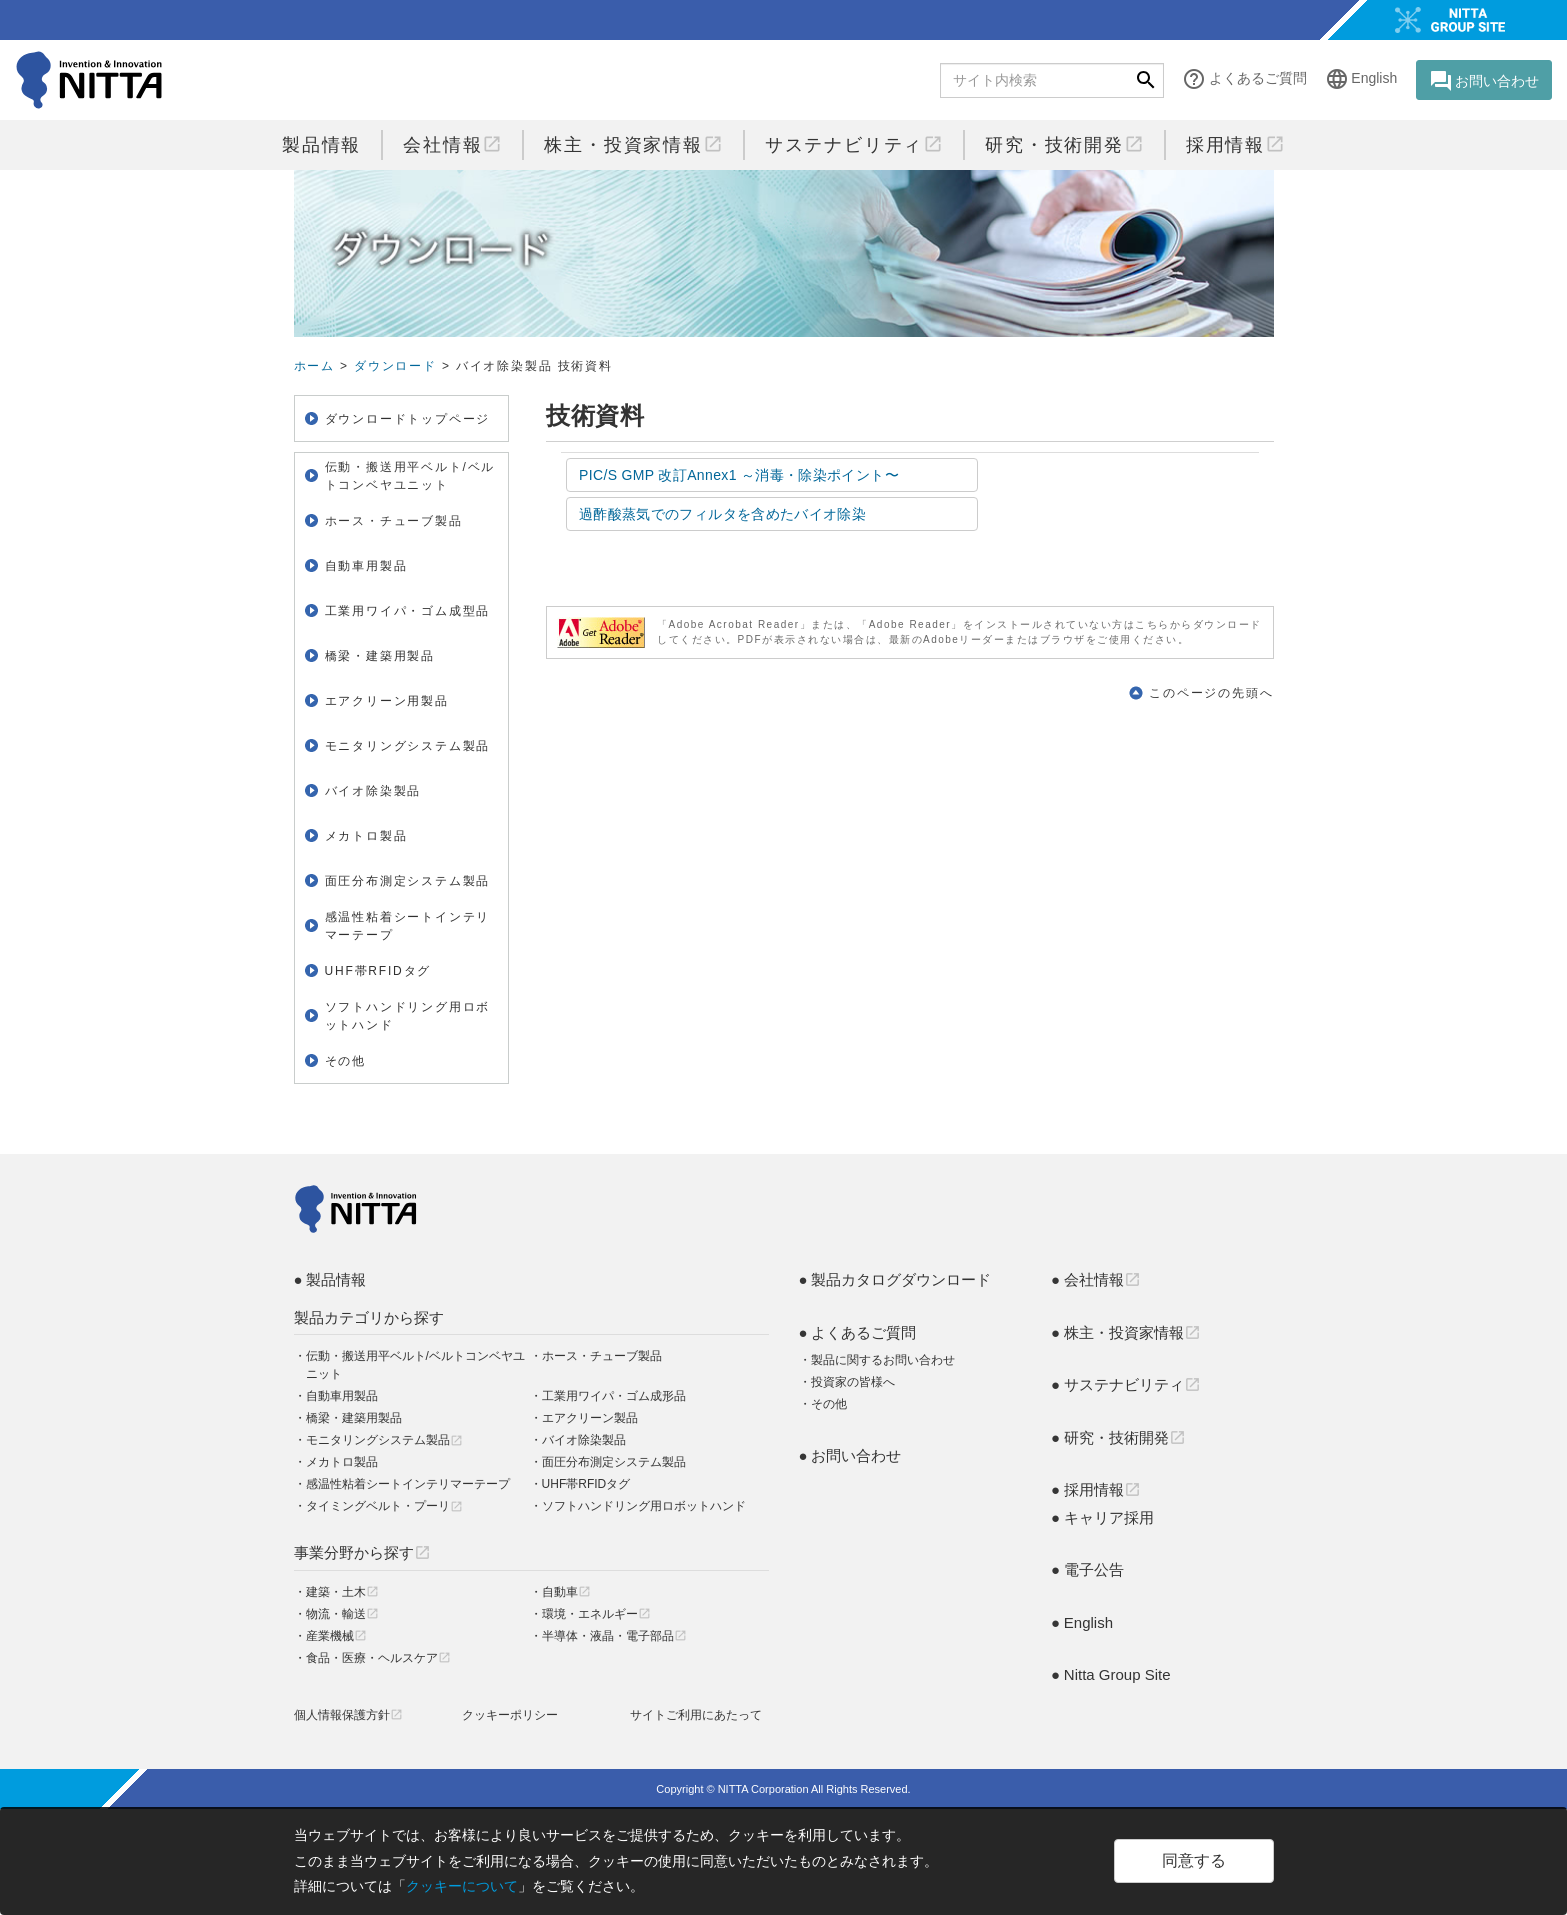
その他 (345, 1061)
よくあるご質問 (1244, 79)
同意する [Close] (1194, 1860)
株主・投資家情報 (633, 144)
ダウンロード (395, 366)
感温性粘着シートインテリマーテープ (408, 926)
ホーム (314, 366)
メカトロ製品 (366, 836)
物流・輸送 (342, 1614)
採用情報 (1235, 144)
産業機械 (336, 1636)
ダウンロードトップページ (408, 419)
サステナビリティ (854, 144)
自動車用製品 (366, 566)
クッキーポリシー (510, 1715)
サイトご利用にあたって (696, 1715)
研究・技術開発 (1064, 144)
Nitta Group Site (1117, 1674)
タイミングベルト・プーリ (384, 1506)
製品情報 (321, 145)
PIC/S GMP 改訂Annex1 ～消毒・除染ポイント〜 (739, 475)
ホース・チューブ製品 (602, 1356)
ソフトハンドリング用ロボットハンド (408, 1016)
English (1361, 79)
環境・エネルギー (596, 1614)
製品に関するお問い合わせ (883, 1360)
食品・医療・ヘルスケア (378, 1658)
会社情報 (452, 144)
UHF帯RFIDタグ (378, 971)
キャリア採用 (1109, 1517)
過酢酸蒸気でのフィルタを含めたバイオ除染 (722, 514)
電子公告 (1094, 1569)
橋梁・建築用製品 (380, 656)
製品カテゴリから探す (369, 1317)
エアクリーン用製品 (387, 701)
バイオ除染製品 (584, 1440)
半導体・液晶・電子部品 (614, 1636)
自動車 (566, 1592)
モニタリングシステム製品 (408, 746)
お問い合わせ (1484, 81)
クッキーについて (462, 1886)
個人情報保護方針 (348, 1715)
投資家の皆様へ (853, 1382)
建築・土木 (342, 1592)
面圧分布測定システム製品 (408, 881)
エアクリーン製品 (590, 1418)
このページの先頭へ (1211, 693)
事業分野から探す (362, 1552)
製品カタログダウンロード (901, 1279)
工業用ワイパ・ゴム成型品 (408, 611)
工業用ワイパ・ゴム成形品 (614, 1396)
